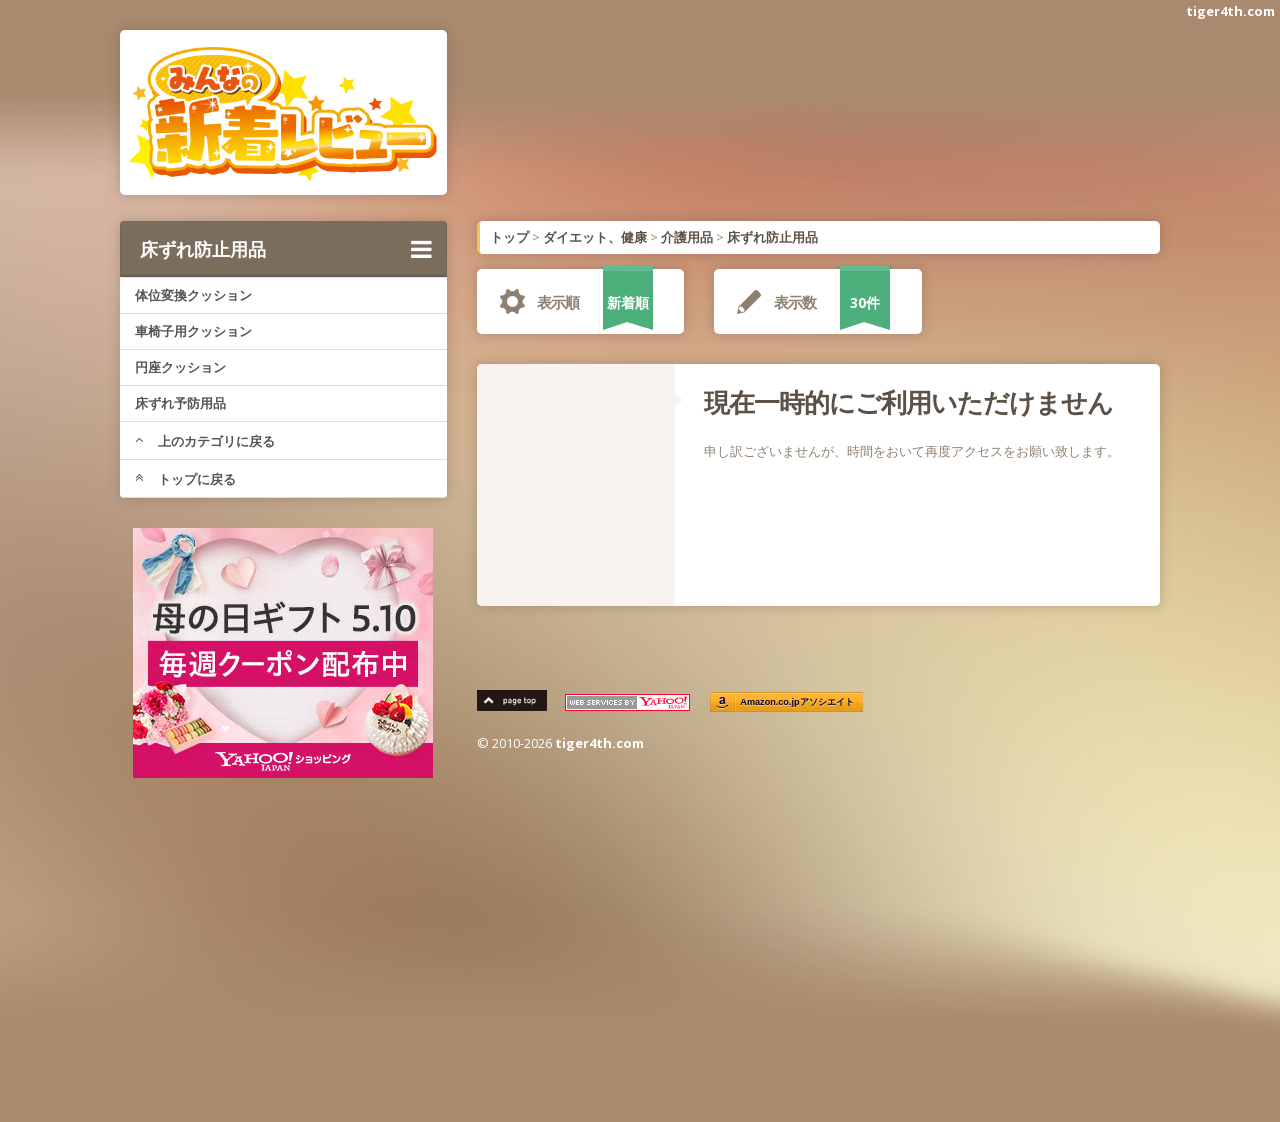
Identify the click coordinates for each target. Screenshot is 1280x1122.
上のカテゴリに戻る (205, 441)
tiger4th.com (1230, 11)
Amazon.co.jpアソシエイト (798, 702)
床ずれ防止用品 (286, 249)
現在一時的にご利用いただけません (908, 402)
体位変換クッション (193, 295)
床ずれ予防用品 (180, 403)
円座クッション (180, 367)
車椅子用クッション (193, 331)
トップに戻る (185, 479)
